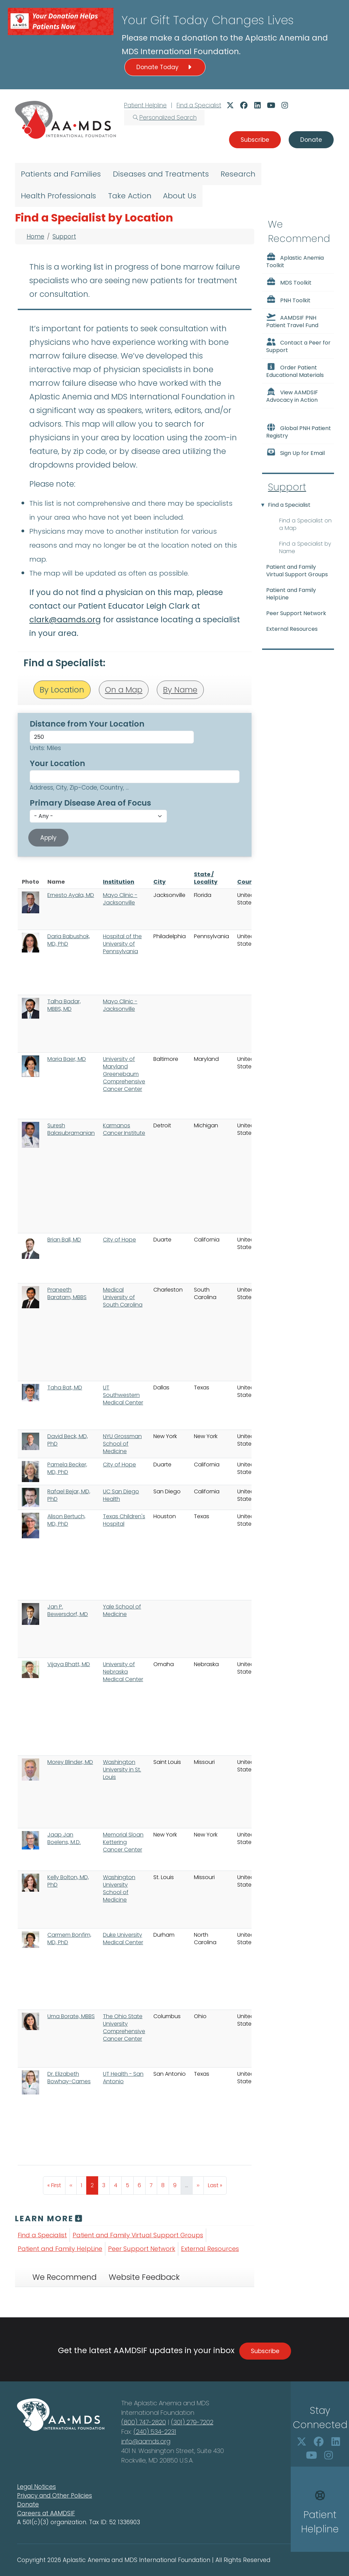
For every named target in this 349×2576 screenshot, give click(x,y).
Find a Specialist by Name (305, 547)
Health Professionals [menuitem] (58, 195)
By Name (180, 689)
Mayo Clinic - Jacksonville (120, 898)
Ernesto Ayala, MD (70, 895)
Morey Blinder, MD (70, 1762)
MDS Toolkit (289, 282)
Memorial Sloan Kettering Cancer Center (123, 1842)
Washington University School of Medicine (119, 1888)
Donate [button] (311, 140)
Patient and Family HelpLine (60, 2248)
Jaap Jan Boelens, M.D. (64, 1838)
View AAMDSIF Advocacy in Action (292, 395)
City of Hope (119, 1240)
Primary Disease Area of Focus (90, 802)
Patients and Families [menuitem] (61, 174)
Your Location (57, 763)
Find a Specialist (199, 105)
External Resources (210, 2248)
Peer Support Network (141, 2248)
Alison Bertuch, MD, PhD (66, 1520)
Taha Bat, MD (64, 1387)
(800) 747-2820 (143, 2422)
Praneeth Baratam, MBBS (67, 1293)
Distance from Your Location (87, 723)
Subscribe (265, 2351)
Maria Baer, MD (66, 1059)
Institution (118, 882)
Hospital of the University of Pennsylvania (122, 943)
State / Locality (205, 878)
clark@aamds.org (65, 619)
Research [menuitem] (238, 174)
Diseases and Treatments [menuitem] (161, 174)
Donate (28, 2504)
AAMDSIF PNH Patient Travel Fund (292, 321)
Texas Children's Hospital (124, 1520)
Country (249, 882)
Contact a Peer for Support (298, 346)
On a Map (123, 689)
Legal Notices (36, 2487)
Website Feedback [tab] (144, 2277)
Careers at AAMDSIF (46, 2513)
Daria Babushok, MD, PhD (68, 940)
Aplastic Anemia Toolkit (295, 261)
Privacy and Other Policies (54, 2495)
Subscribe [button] (255, 140)
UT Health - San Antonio (123, 2077)
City (159, 882)
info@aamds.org (145, 2441)
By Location (62, 689)
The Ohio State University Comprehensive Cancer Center (124, 2027)
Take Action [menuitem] (129, 195)
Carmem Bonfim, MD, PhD (69, 1938)
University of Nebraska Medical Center (123, 1671)
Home (35, 236)
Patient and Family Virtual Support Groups (138, 2235)
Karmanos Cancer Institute (124, 1129)
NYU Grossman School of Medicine (122, 1443)
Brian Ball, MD (64, 1240)
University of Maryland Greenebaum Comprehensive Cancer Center (124, 1074)
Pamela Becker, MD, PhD (67, 1468)
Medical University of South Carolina (122, 1297)
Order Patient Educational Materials (295, 371)
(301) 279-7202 (192, 2422)
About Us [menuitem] (179, 195)
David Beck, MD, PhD (67, 1440)
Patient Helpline (145, 105)
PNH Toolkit (288, 299)
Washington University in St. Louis (122, 1769)
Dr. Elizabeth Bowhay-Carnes (69, 2077)
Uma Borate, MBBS (71, 2016)
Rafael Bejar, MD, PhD (68, 1495)
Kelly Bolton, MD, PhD (68, 1881)
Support (64, 236)
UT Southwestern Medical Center (123, 1395)
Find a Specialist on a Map (305, 524)
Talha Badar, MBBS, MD (64, 1005)
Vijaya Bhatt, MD (68, 1664)
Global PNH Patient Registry (298, 431)
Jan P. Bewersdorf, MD (67, 1610)
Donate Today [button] (165, 67)
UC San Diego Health (121, 1495)
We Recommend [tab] (64, 2277)
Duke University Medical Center (123, 1938)
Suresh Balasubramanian (71, 1129)
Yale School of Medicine (122, 1610)
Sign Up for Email (295, 452)
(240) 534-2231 (155, 2431)
